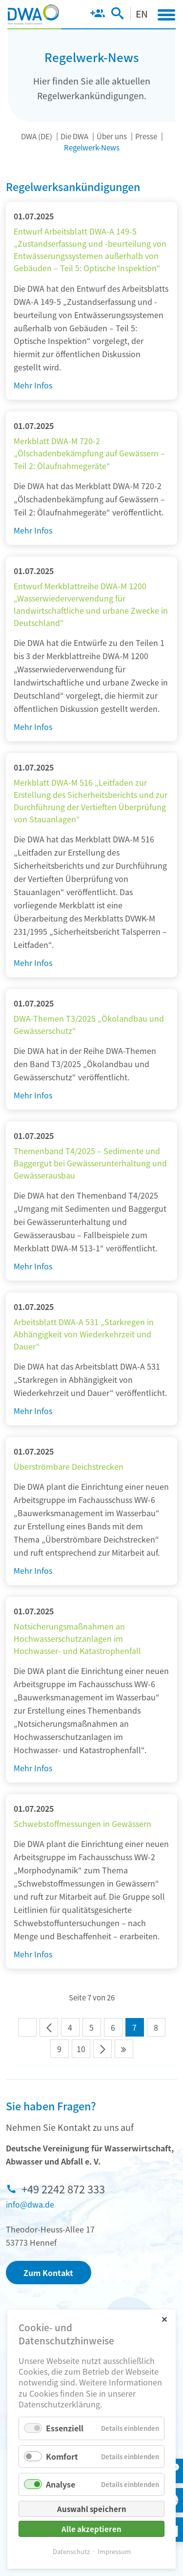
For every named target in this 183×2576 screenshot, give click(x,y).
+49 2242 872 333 (63, 2188)
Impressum (114, 2551)
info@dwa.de (30, 2204)
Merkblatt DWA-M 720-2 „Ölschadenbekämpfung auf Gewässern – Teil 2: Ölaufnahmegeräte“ (89, 453)
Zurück (49, 2027)
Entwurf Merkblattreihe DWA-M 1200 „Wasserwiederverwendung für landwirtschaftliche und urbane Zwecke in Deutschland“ (91, 604)
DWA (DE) (36, 136)
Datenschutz (71, 2551)
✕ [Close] (164, 2318)
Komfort (62, 2456)
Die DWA (74, 136)
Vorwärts (102, 2048)
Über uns (112, 136)
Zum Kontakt (48, 2272)
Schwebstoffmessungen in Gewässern (82, 1823)
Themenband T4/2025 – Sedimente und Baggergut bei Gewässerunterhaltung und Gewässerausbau (90, 1163)
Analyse (60, 2484)
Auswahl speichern (91, 2509)
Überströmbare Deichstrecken (68, 1466)
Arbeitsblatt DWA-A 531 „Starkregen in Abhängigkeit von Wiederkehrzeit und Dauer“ (84, 1334)
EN (142, 13)
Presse (146, 136)
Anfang (27, 2027)
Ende (124, 2048)
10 (81, 2049)
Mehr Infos (33, 385)
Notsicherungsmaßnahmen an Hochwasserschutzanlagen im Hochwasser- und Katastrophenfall (77, 1638)
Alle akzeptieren (91, 2529)
